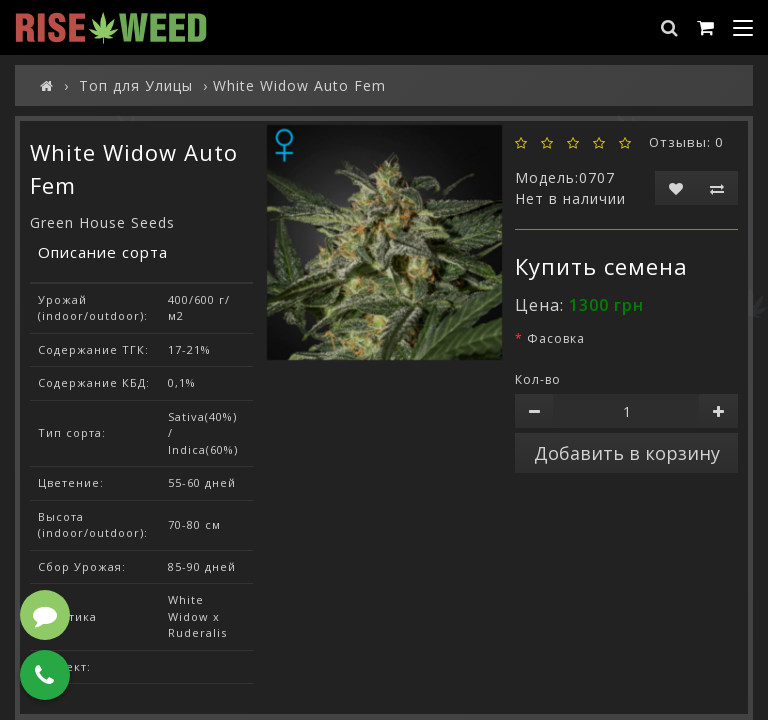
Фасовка (556, 338)
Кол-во (538, 379)
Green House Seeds (102, 222)
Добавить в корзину (627, 453)
